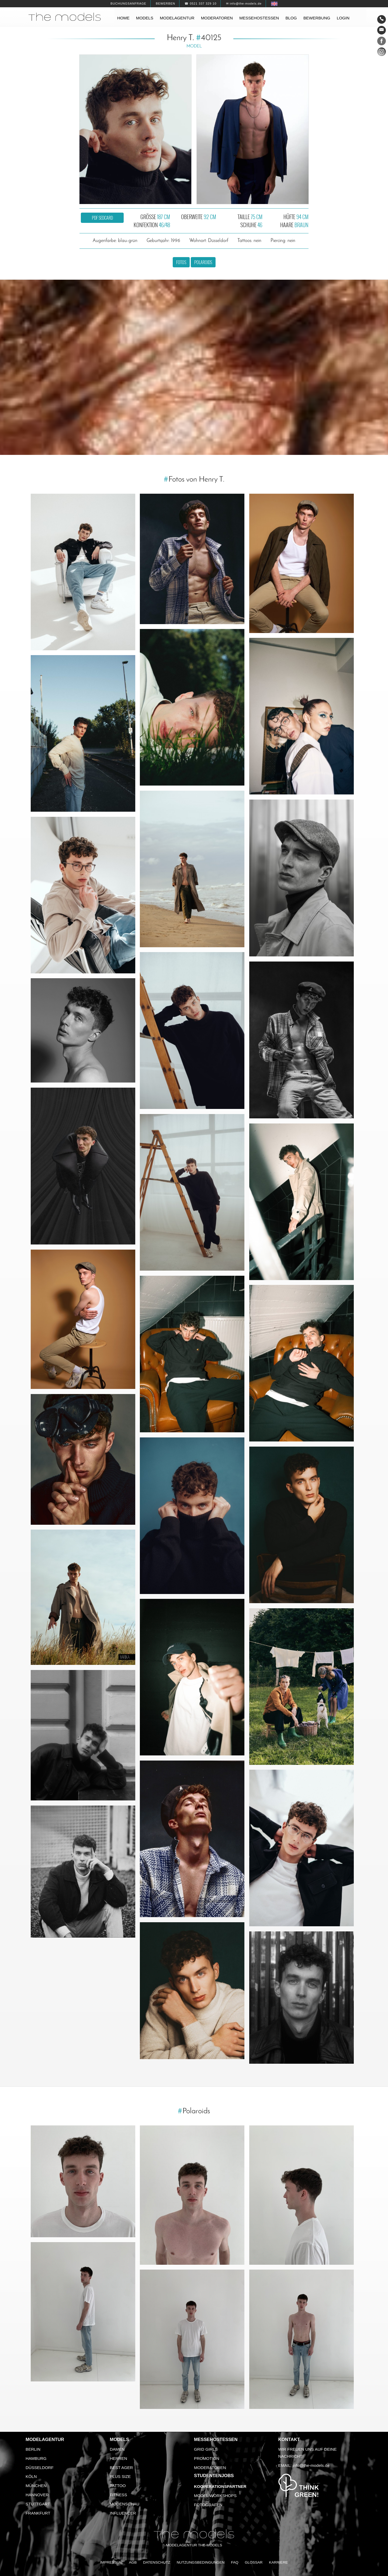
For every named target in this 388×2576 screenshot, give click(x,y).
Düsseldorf (40, 2467)
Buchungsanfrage (128, 3)
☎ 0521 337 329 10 (200, 3)
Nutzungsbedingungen (201, 2562)
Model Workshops (215, 2495)
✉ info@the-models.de (244, 3)
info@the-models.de (311, 2465)
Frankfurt (38, 2513)
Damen (117, 2449)
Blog (291, 18)
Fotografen (208, 2504)
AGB (133, 2562)
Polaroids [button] (203, 262)
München (36, 2485)
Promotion (206, 2458)
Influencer (123, 2513)
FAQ (234, 2562)
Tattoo (118, 2485)
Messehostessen (259, 18)
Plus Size (120, 2476)
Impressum (111, 2562)
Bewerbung (316, 18)
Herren (118, 2458)
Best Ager (121, 2467)
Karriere (278, 2562)
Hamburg (36, 2458)
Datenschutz (156, 2562)
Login (343, 18)
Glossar (253, 2562)
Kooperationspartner (220, 2486)
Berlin (33, 2449)
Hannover (37, 2494)
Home (123, 18)
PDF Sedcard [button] (102, 218)
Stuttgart (38, 2504)
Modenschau (125, 2504)
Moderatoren (217, 18)
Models (144, 18)
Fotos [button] (181, 262)
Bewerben (165, 3)
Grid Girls (206, 2449)
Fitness (118, 2494)
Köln (31, 2476)
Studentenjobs (214, 2475)
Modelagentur (177, 18)
